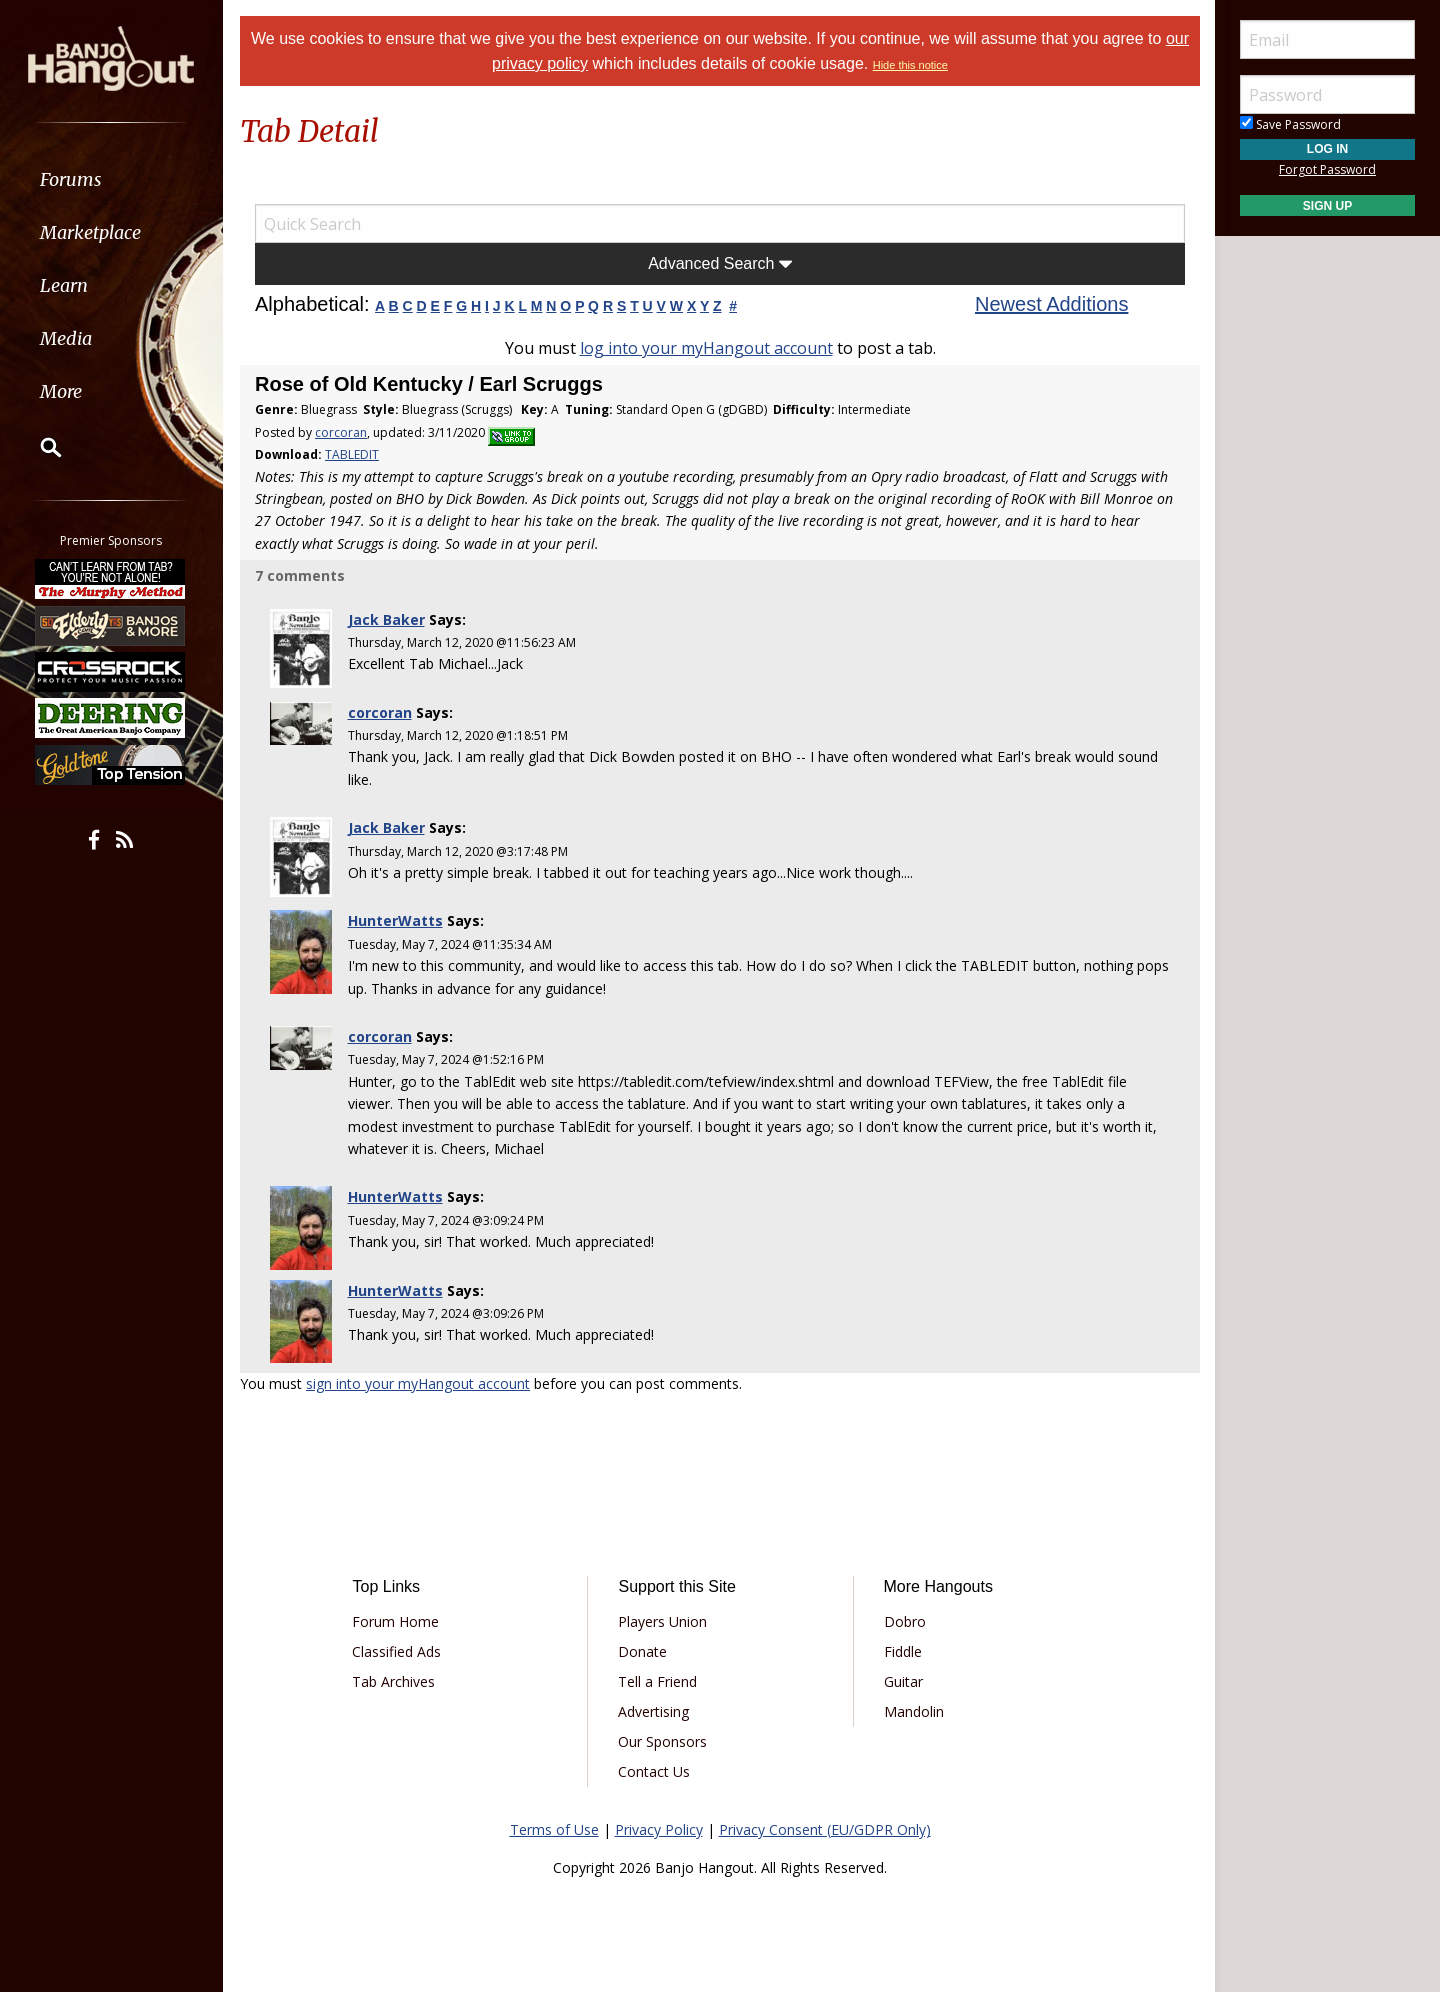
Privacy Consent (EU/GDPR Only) (825, 1829)
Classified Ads (396, 1651)
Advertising (653, 1711)
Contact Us (654, 1771)
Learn (66, 285)
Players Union (662, 1621)
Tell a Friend (657, 1681)
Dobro (904, 1621)
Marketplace (92, 232)
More (63, 391)
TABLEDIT (352, 454)
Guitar (902, 1681)
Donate (642, 1651)
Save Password (1290, 124)
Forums (73, 179)
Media (68, 338)
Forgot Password (1327, 169)
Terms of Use (554, 1829)
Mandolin (913, 1711)
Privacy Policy (659, 1829)
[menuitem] (112, 179)
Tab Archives (393, 1681)
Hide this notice (910, 65)
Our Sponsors (662, 1741)
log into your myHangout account (706, 348)
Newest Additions (1051, 304)
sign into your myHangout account (418, 1383)
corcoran (341, 432)
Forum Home (395, 1621)
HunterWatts (395, 920)
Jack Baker (386, 619)
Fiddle (902, 1651)
